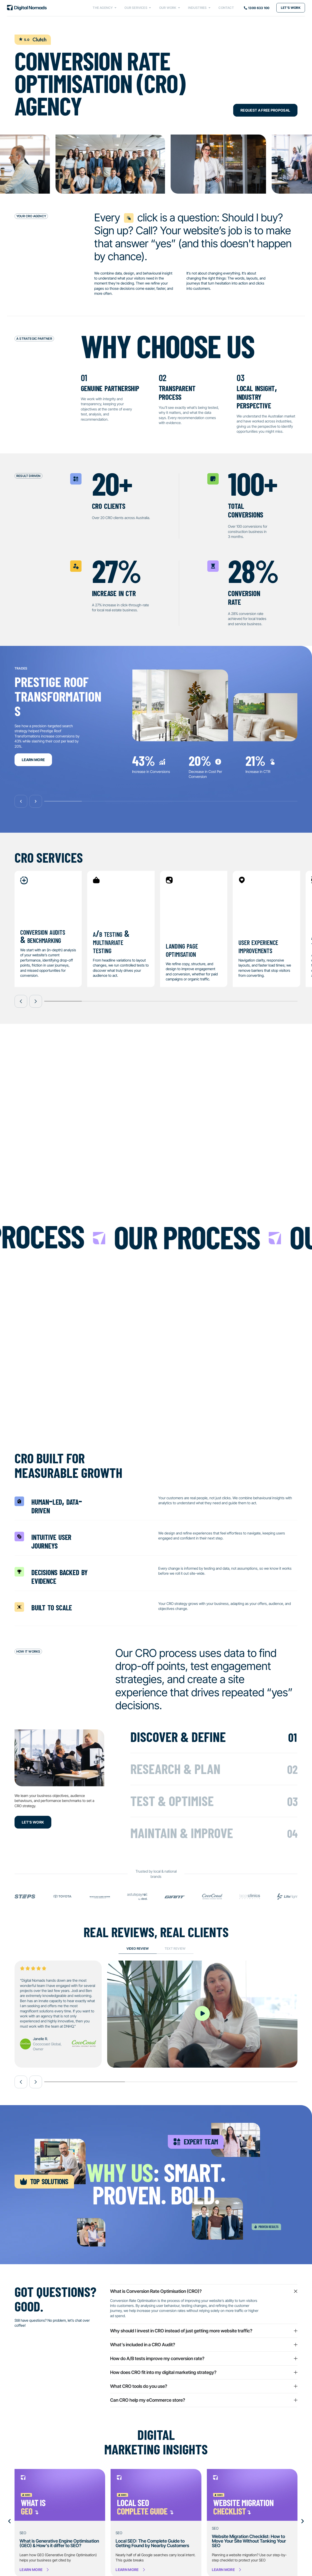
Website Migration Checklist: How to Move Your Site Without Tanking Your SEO (249, 2541)
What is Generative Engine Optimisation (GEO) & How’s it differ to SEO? (59, 2543)
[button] (21, 801)
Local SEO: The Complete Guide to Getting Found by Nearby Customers (152, 2543)
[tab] (213, 1737)
